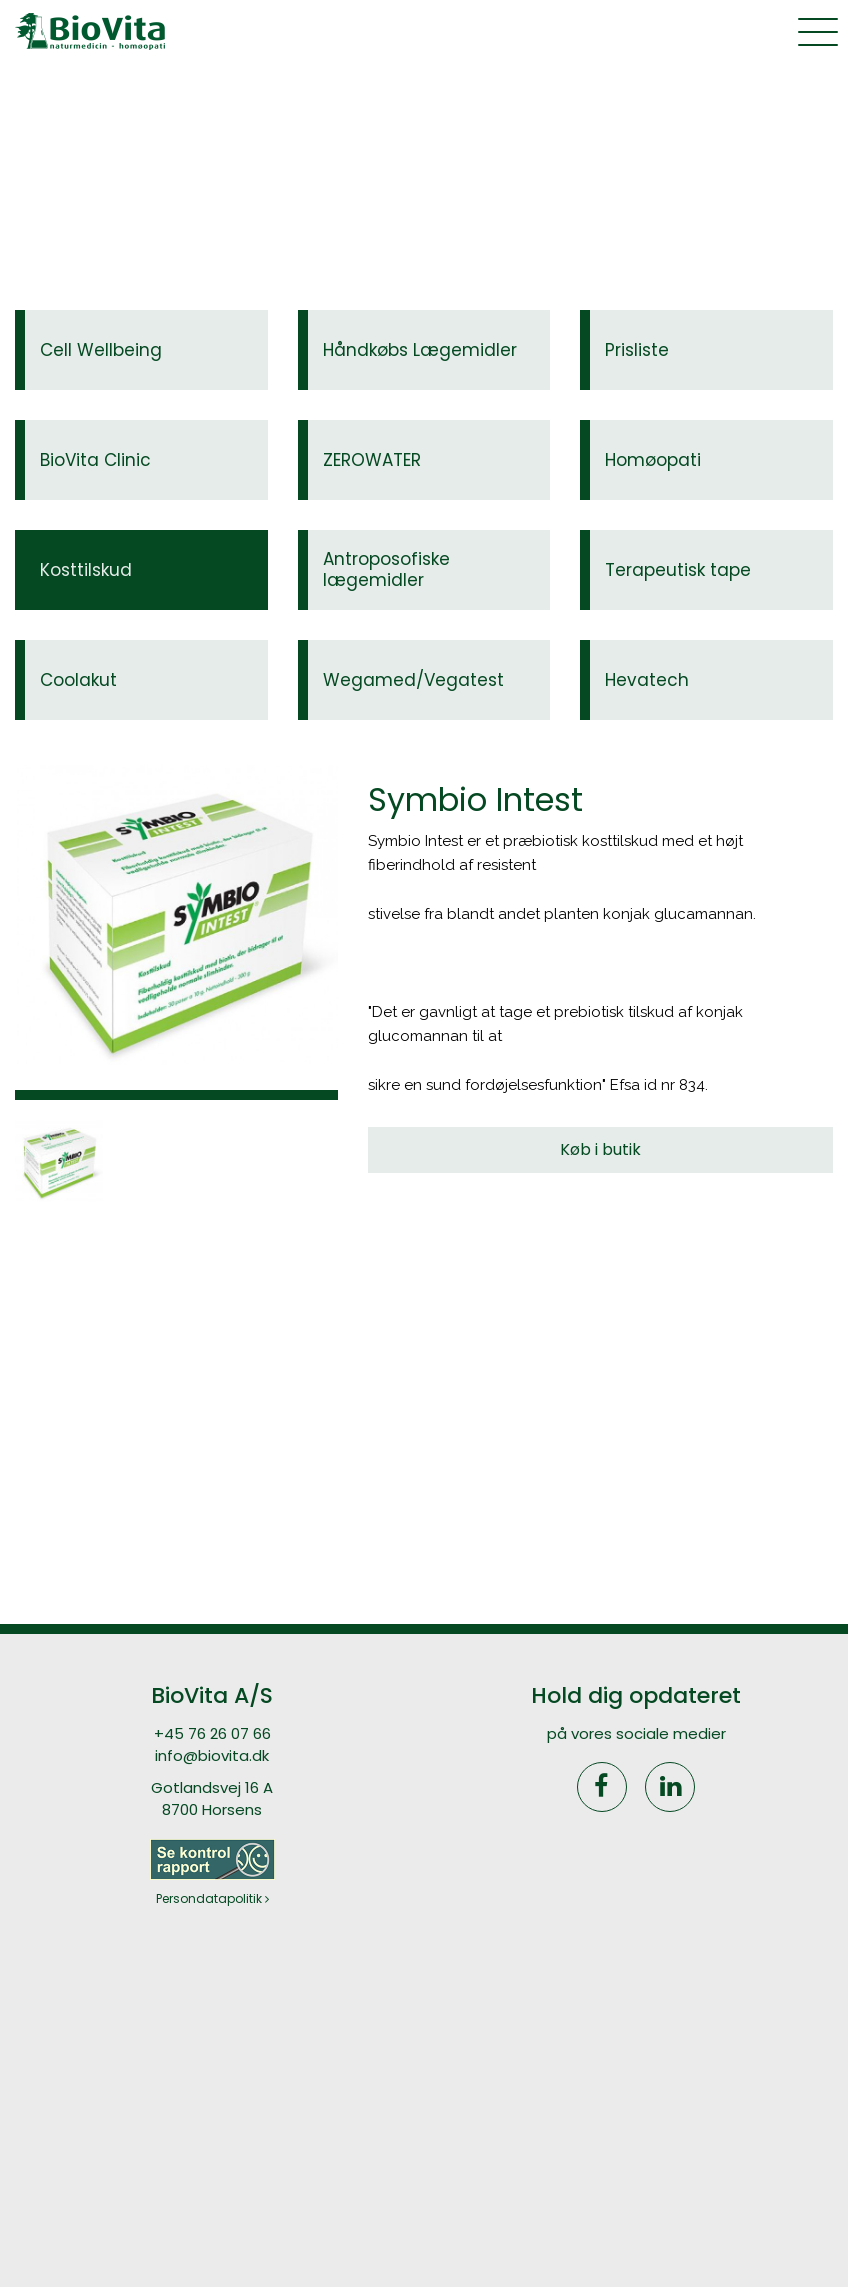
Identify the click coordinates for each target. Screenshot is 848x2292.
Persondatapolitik (212, 1898)
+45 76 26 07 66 (212, 1733)
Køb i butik (600, 1149)
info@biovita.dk (212, 1755)
